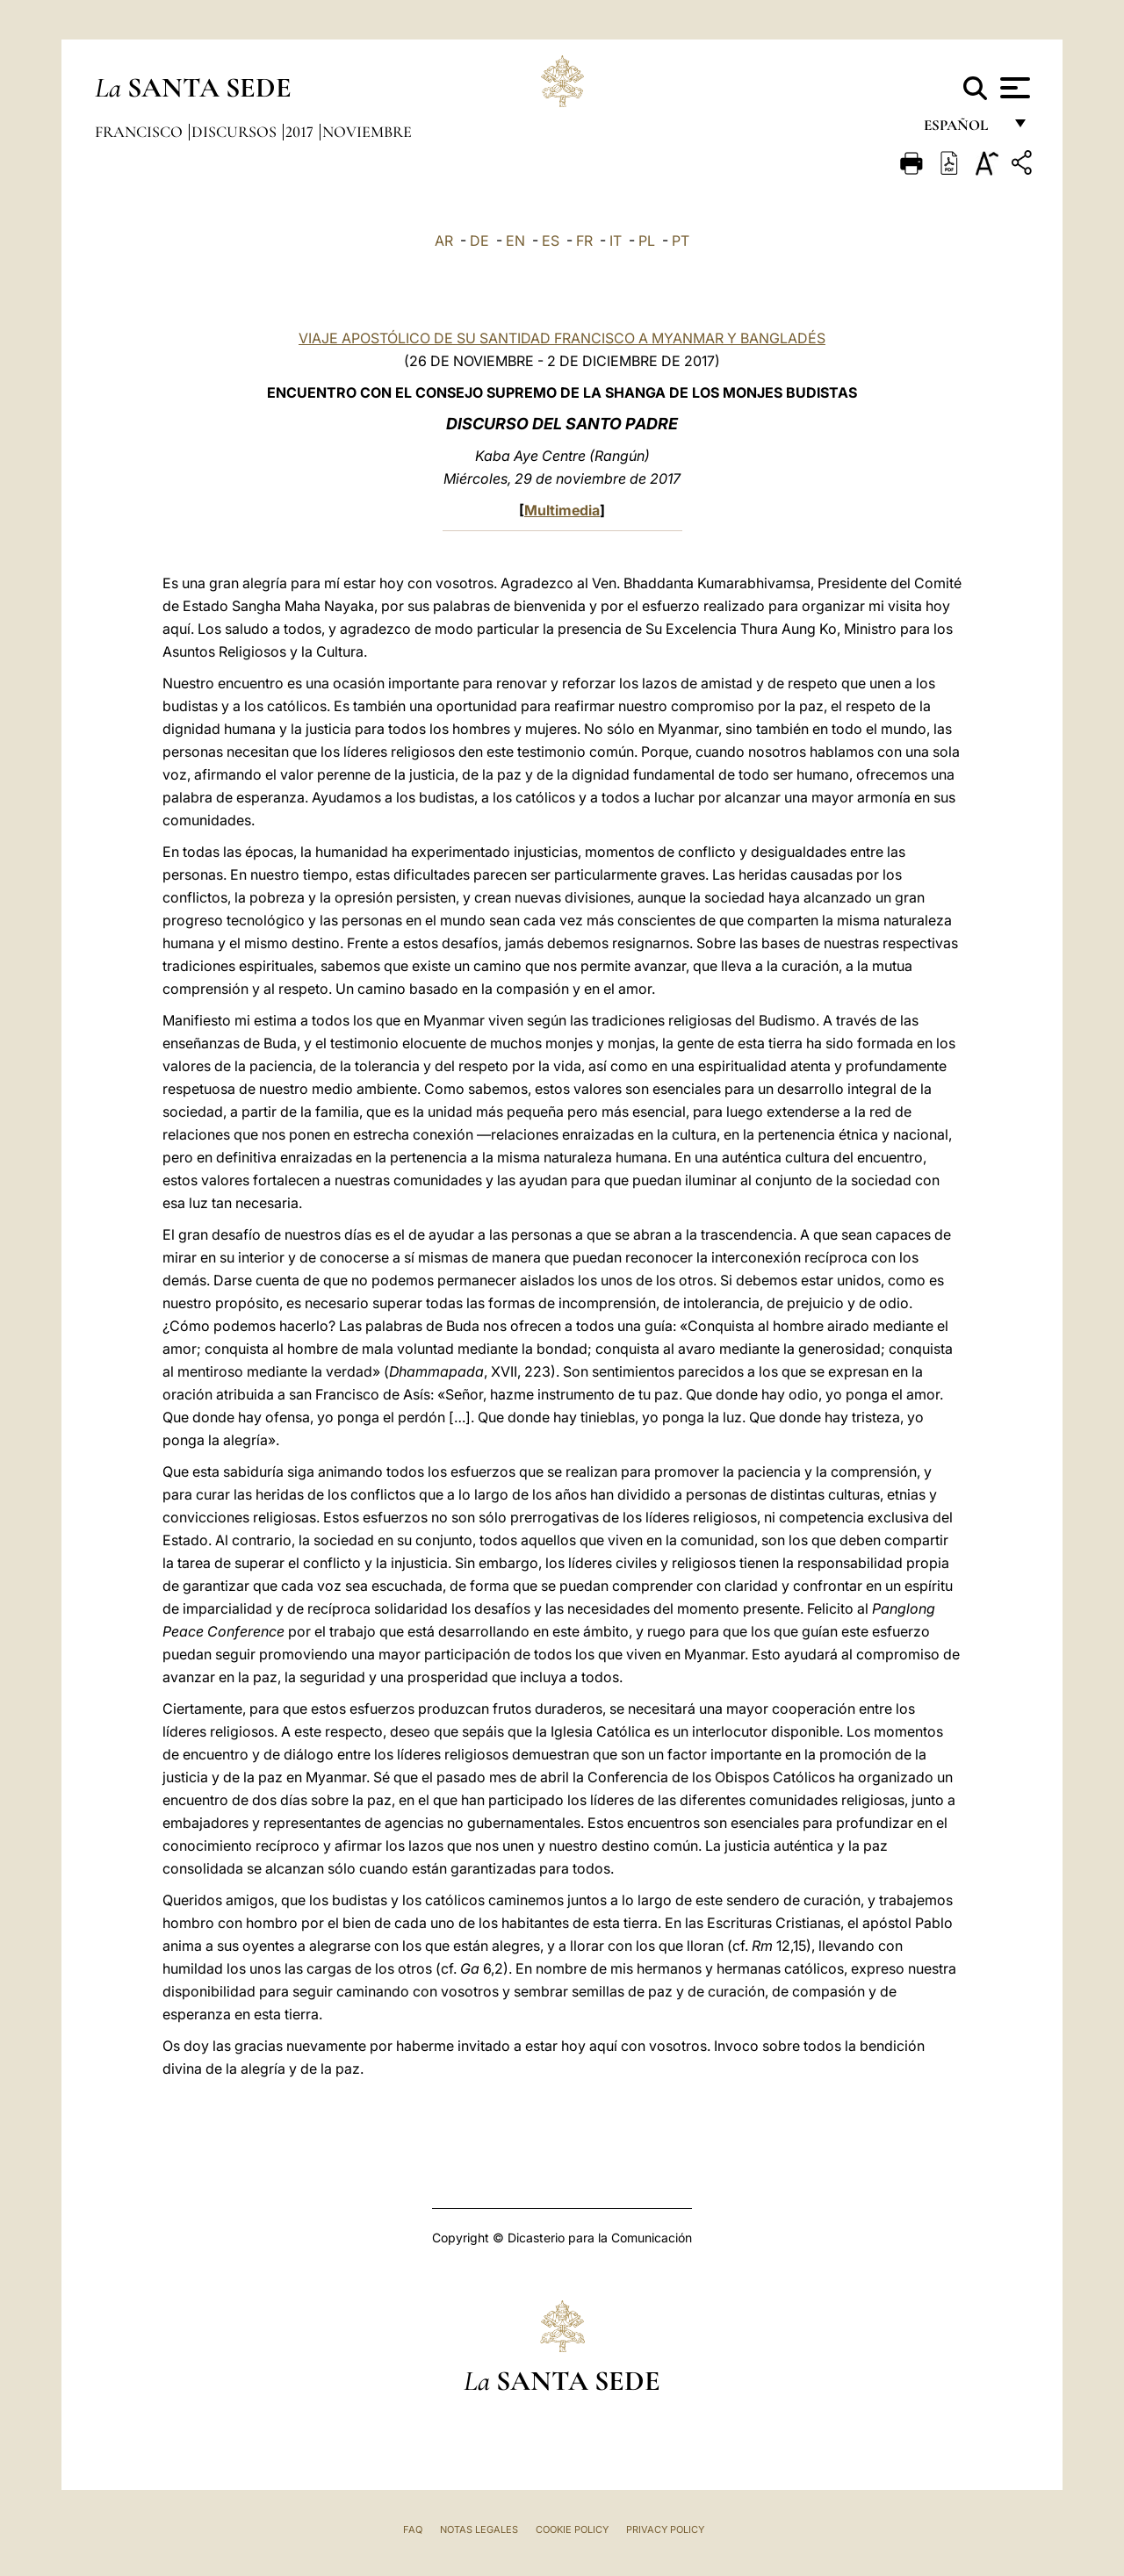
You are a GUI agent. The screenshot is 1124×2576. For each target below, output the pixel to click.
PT (680, 240)
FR (584, 240)
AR (444, 240)
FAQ (412, 2529)
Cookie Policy (572, 2529)
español (963, 129)
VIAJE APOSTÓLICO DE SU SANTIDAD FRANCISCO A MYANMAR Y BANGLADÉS (562, 338)
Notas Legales (479, 2529)
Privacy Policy (665, 2529)
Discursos (235, 131)
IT (615, 240)
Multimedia (562, 510)
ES (550, 240)
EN (515, 240)
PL (646, 240)
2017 (301, 131)
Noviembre (367, 131)
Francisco (140, 131)
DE (479, 240)
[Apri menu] (1013, 88)
